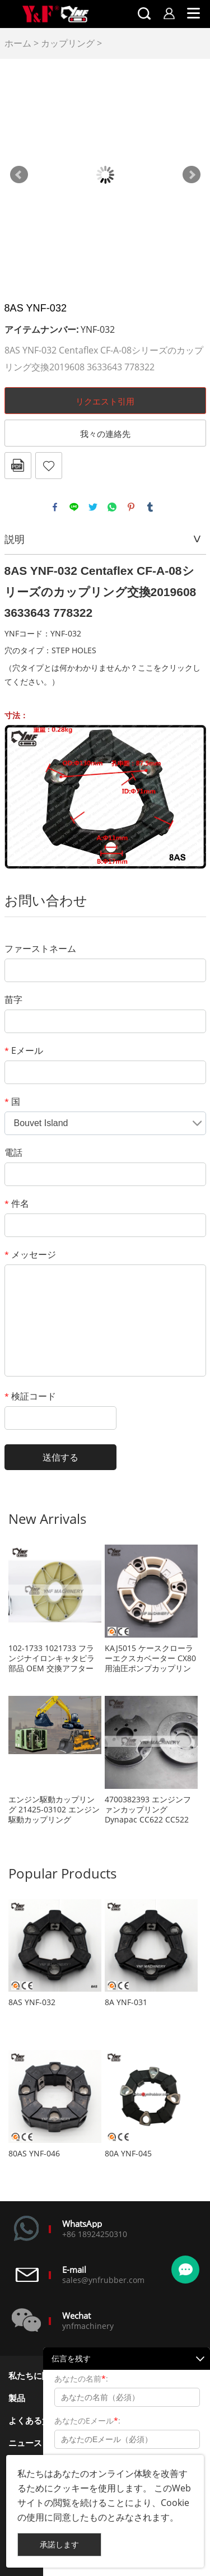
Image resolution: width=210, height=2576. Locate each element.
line (74, 507)
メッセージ (30, 1254)
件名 (16, 1203)
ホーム (17, 43)
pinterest (131, 507)
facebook (54, 507)
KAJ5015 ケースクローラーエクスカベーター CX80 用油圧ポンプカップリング (150, 1658)
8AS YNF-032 (31, 2002)
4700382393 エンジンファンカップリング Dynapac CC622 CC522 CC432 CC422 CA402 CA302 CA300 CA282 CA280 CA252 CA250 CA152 (148, 1809)
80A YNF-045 (128, 2154)
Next (191, 175)
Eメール (23, 1050)
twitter (93, 507)
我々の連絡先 (105, 433)
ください (28, 681)
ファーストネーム (40, 948)
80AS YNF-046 (34, 2154)
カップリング (68, 43)
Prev (19, 175)
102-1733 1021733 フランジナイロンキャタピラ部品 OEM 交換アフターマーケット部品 (51, 1658)
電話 (13, 1152)
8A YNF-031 (126, 2002)
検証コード (30, 1396)
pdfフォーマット (17, 465)
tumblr (150, 507)
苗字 (13, 999)
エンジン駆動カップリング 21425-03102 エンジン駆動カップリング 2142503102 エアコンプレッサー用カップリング (54, 1809)
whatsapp (112, 507)
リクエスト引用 (105, 401)
